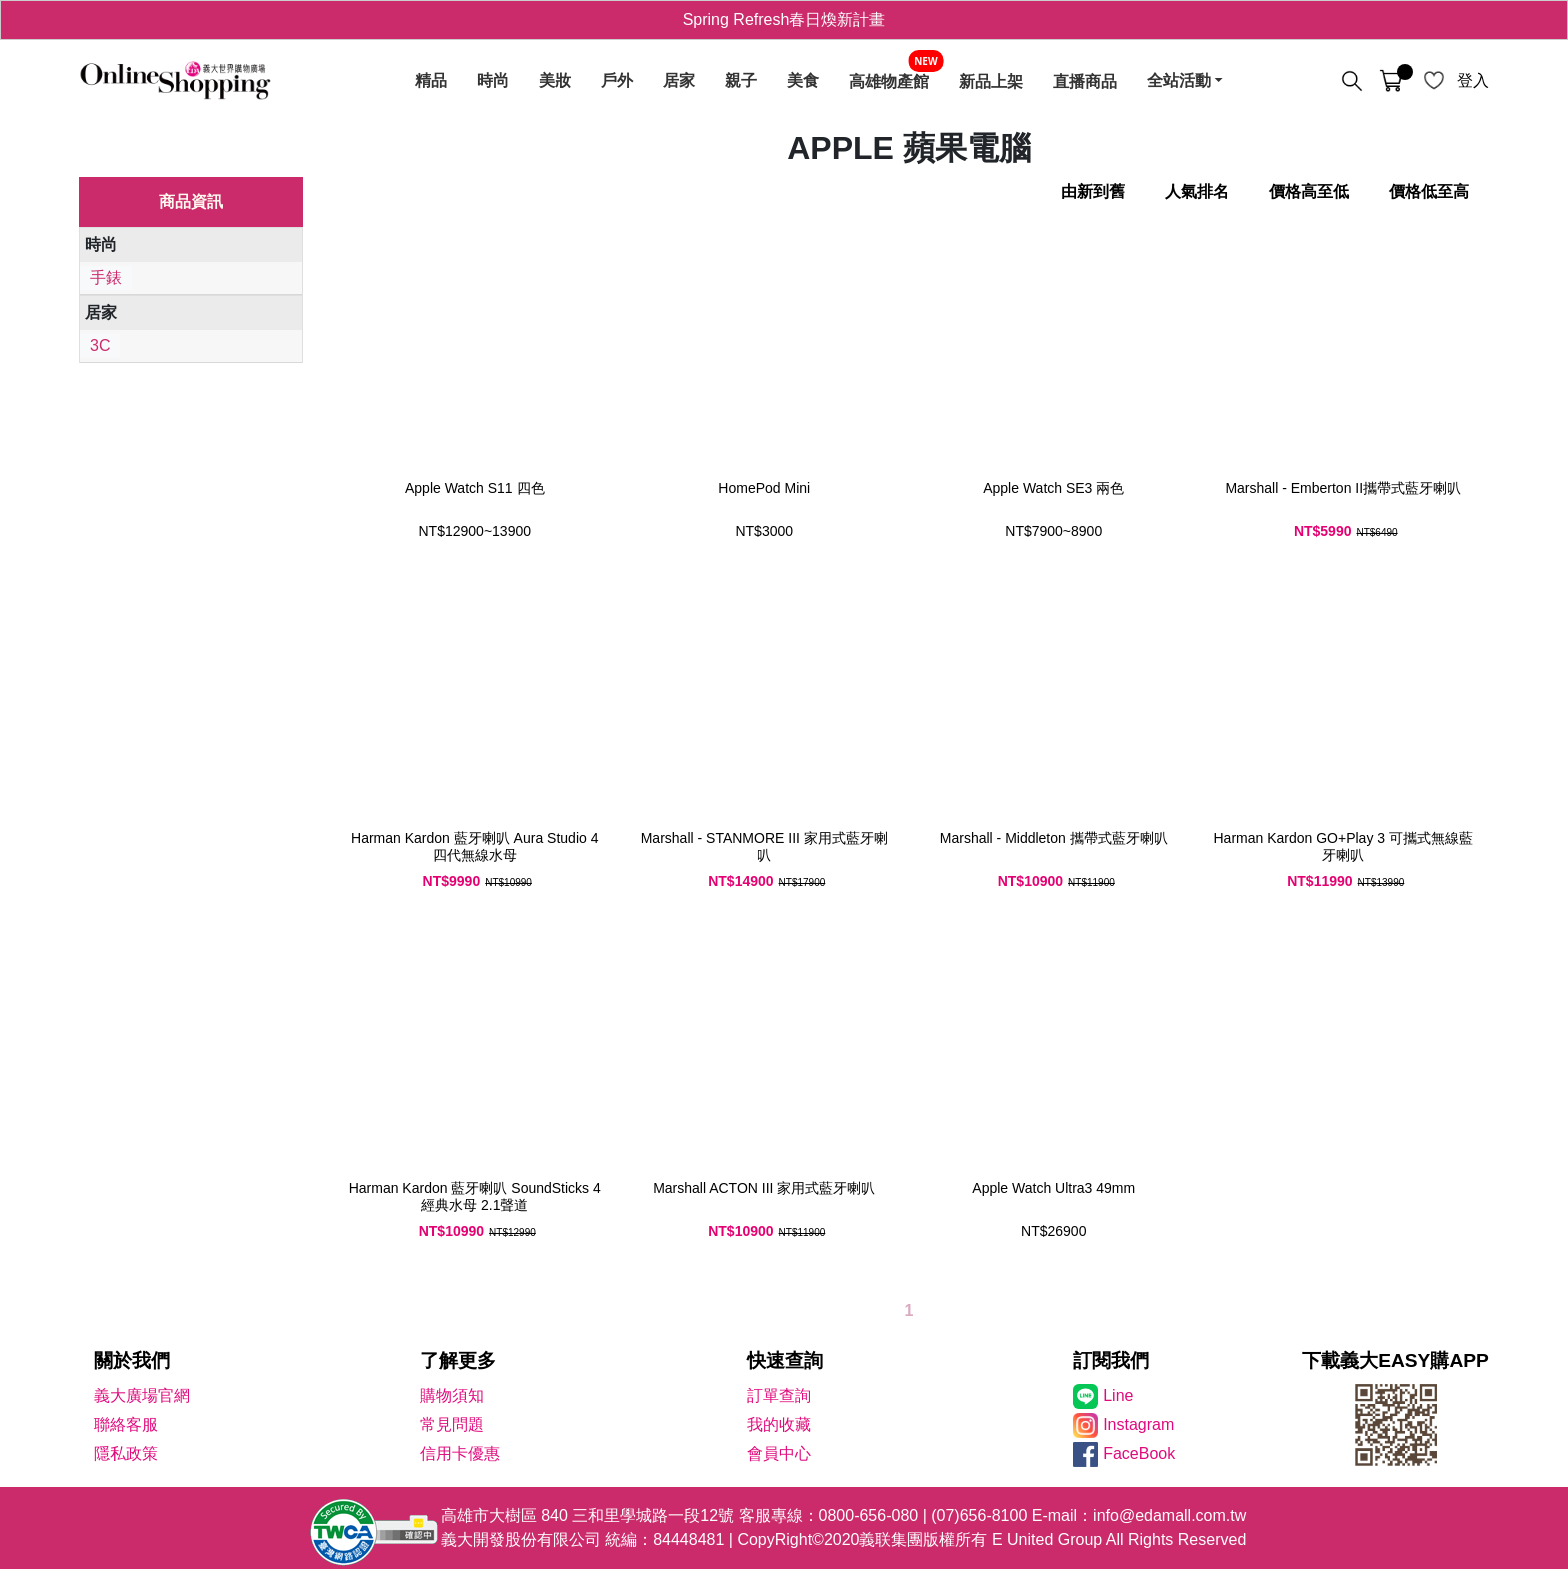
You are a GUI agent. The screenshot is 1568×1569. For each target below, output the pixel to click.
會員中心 (779, 1453)
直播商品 (1085, 81)
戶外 (617, 81)
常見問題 (452, 1424)
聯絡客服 (126, 1424)
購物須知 (452, 1395)
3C (100, 345)
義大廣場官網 (142, 1395)
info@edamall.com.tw (1169, 1515)
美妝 (555, 81)
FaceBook (1139, 1453)
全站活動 (1179, 81)
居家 (679, 81)
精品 (431, 81)
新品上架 (991, 81)
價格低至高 (1429, 191)
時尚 (493, 81)
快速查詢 (785, 1360)
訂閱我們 (1111, 1360)
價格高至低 (1309, 191)
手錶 (106, 277)
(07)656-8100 (979, 1515)
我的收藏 (779, 1424)
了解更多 (458, 1360)
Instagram (1138, 1424)
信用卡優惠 (460, 1453)
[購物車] (1391, 81)
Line (1118, 1395)
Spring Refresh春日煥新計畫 (784, 19)
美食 (803, 81)
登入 (1473, 80)
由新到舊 (1093, 191)
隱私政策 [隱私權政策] (126, 1453)
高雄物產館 (889, 81)
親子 (741, 81)
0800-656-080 (869, 1515)
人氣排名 (1197, 191)
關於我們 (132, 1360)
